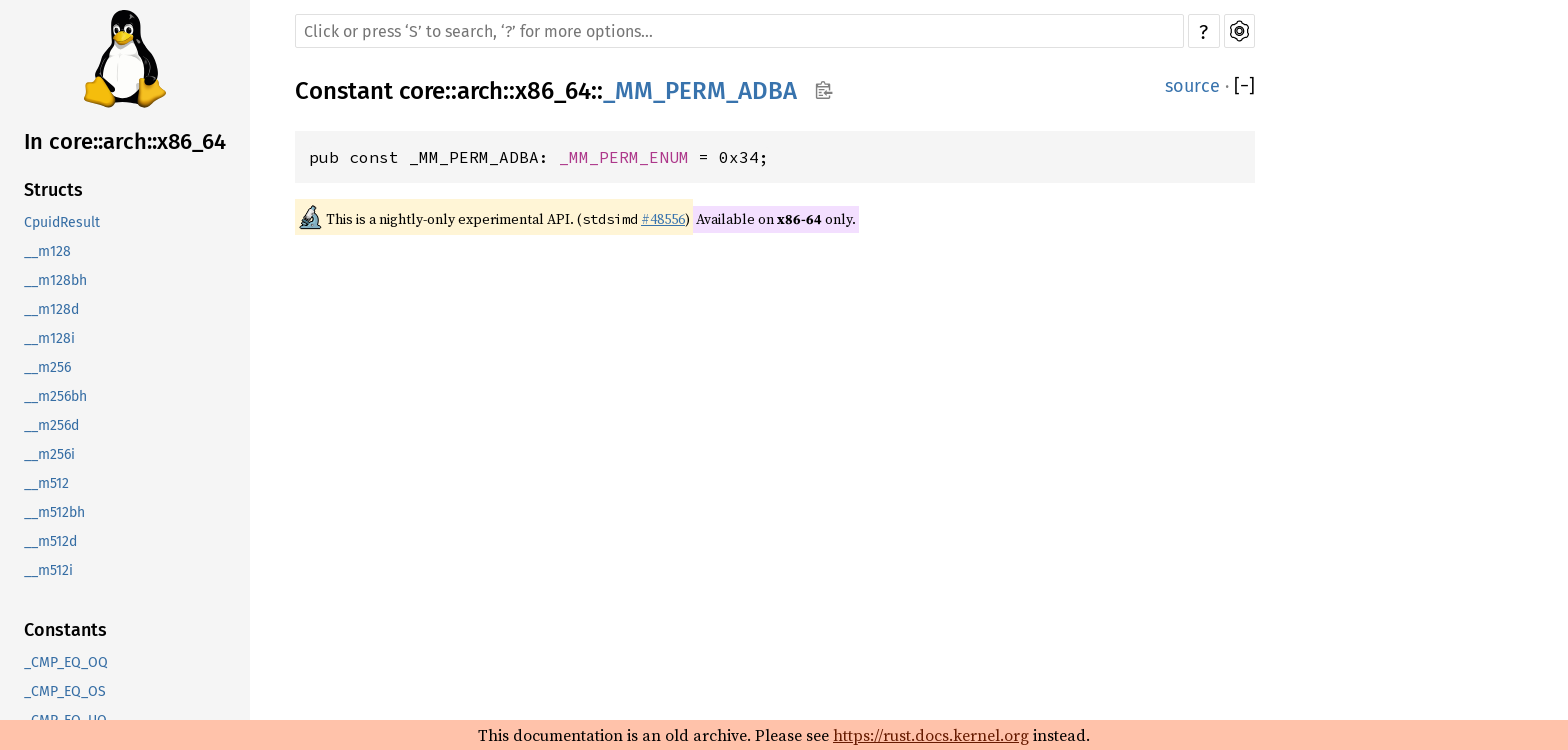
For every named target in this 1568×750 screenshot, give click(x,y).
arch (480, 91)
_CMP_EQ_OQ (66, 662)
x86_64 (553, 91)
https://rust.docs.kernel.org (931, 735)
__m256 (47, 367)
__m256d (51, 425)
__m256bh (55, 396)
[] (1244, 86)
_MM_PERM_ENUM (624, 157)
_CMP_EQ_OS (65, 691)
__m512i (48, 570)
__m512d (50, 541)
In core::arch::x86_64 (125, 141)
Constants (65, 630)
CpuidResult (62, 222)
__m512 (46, 483)
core (422, 91)
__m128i (49, 338)
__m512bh (54, 512)
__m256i (49, 454)
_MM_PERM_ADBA (700, 91)
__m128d (51, 309)
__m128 (47, 251)
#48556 (663, 219)
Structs (53, 190)
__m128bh (55, 280)
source (1192, 86)
